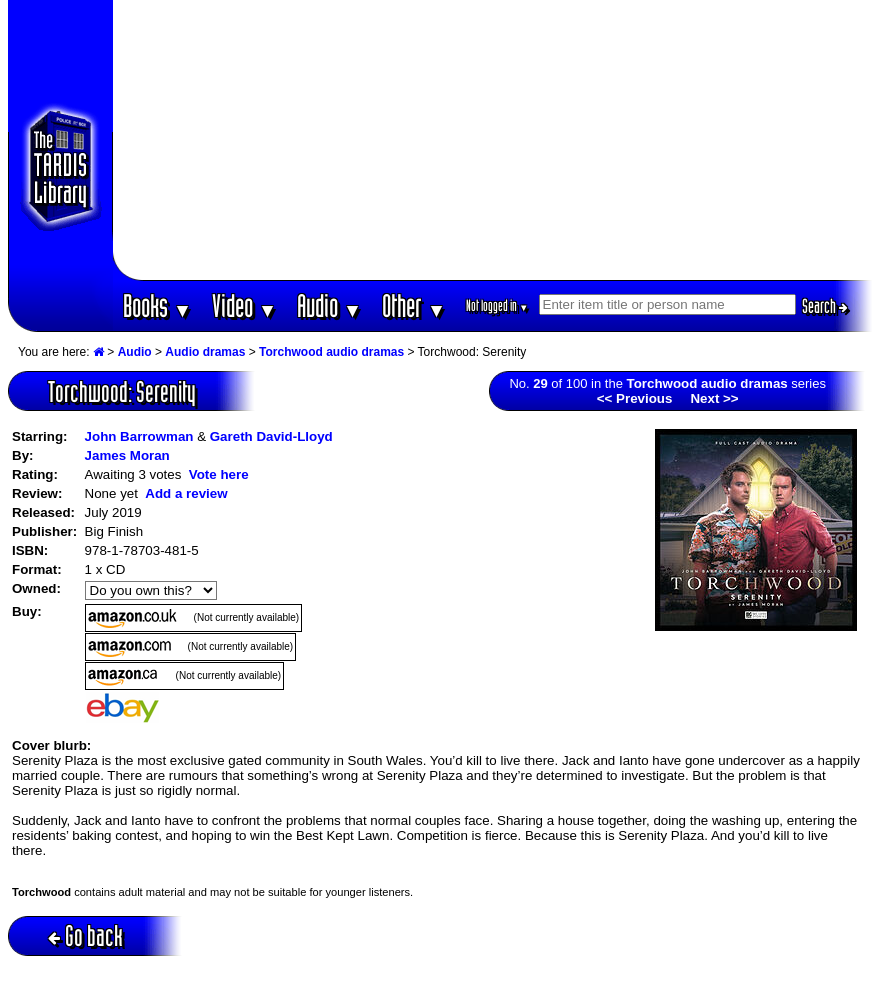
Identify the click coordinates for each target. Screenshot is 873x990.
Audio (329, 305)
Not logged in (497, 305)
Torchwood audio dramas (331, 352)
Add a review (186, 493)
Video (244, 305)
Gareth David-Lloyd (271, 436)
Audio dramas (205, 352)
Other (414, 305)
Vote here (219, 474)
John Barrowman (139, 436)
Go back (85, 935)
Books (157, 305)
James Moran (127, 455)
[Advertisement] (493, 140)
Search (825, 306)
